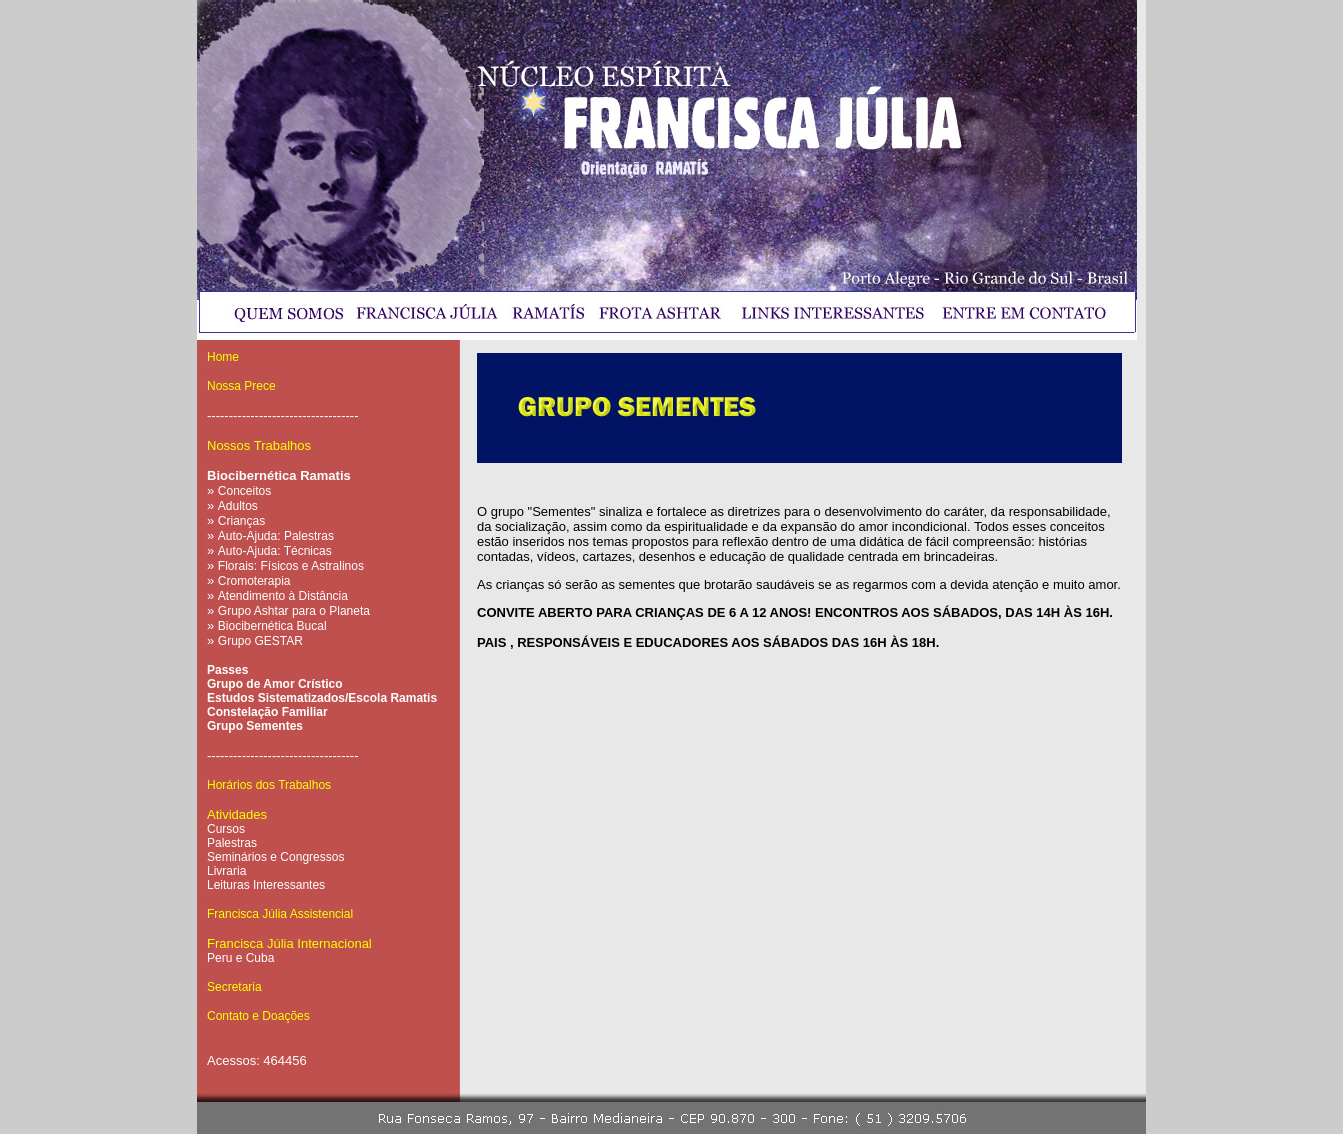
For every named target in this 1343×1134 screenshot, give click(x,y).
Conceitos (244, 491)
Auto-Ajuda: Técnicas (275, 551)
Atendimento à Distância (283, 596)
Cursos (226, 829)
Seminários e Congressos (275, 857)
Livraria (226, 871)
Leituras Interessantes (266, 885)
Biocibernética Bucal (272, 626)
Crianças (241, 521)
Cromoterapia (254, 581)
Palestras (232, 843)
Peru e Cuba (240, 958)
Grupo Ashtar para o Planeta (294, 611)
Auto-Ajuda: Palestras (276, 536)
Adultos (238, 506)
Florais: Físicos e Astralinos (291, 566)
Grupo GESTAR (260, 641)
